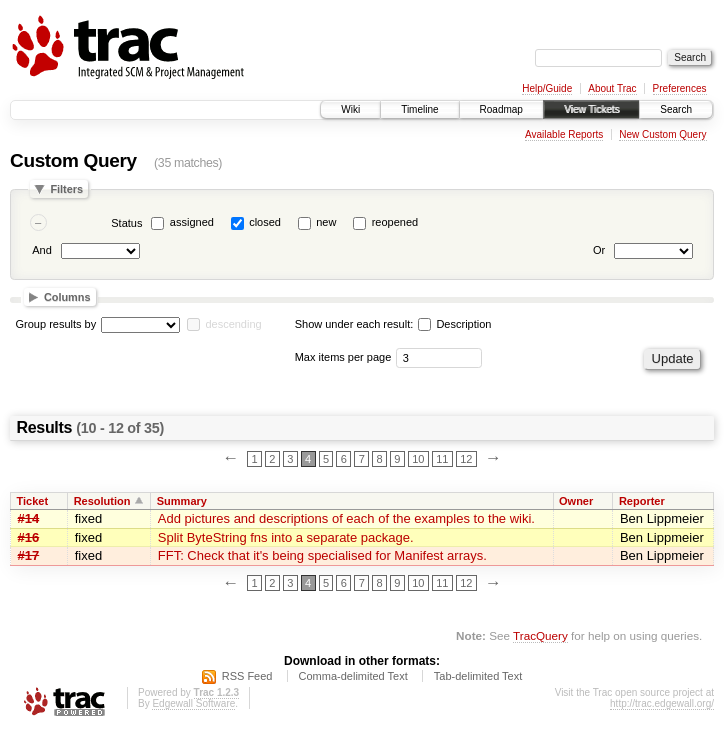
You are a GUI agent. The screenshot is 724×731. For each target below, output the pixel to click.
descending (233, 324)
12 (466, 459)
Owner (576, 501)
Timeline (419, 109)
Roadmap (501, 109)
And (42, 250)
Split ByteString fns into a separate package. (286, 537)
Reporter (642, 501)
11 (442, 459)
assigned (192, 222)
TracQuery (540, 635)
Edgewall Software (193, 703)
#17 (29, 555)
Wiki (350, 109)
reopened (395, 222)
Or (599, 250)
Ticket (33, 501)
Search (676, 109)
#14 (29, 518)
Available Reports (564, 134)
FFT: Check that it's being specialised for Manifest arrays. (322, 555)
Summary (182, 501)
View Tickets (591, 109)
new (326, 222)
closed (265, 222)
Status (126, 223)
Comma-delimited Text (353, 676)
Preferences (680, 88)
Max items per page (343, 357)
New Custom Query (662, 134)
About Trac (612, 88)
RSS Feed (247, 676)
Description (454, 324)
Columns (67, 297)
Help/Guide (547, 88)
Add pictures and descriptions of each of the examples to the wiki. (346, 518)
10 (418, 459)
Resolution (102, 501)
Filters (66, 189)
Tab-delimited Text (478, 676)
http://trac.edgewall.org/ (662, 703)
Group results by (56, 324)
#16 (29, 537)
